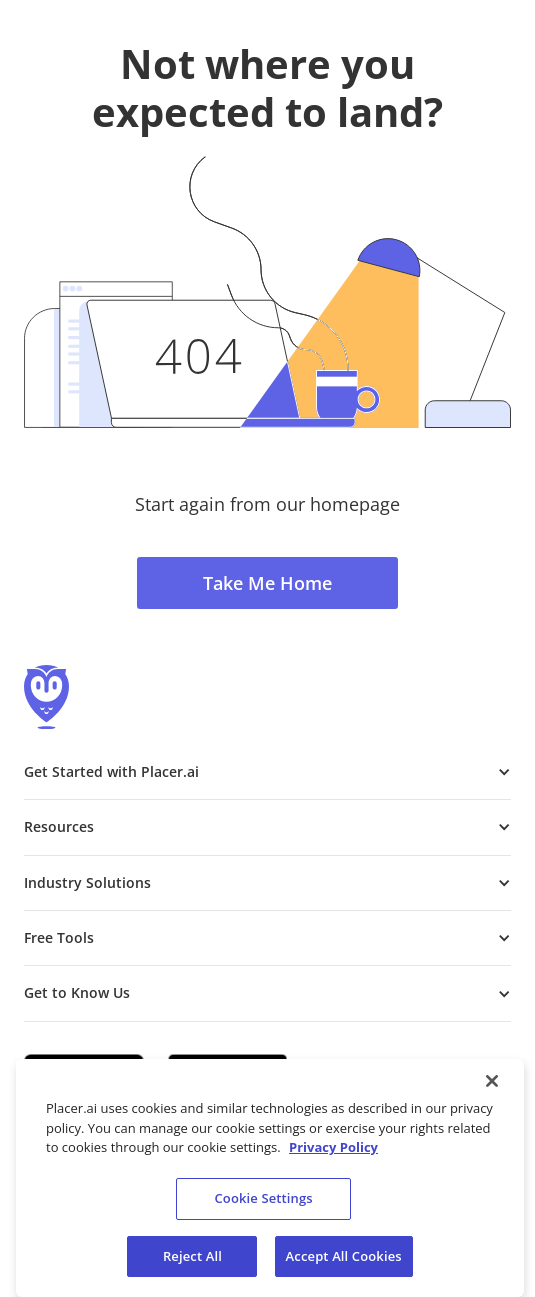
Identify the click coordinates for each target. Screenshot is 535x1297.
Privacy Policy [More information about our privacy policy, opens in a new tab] (333, 1154)
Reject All (192, 1262)
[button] (267, 772)
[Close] (492, 1088)
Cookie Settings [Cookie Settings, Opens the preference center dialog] (263, 1205)
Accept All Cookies (344, 1262)
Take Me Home (267, 583)
